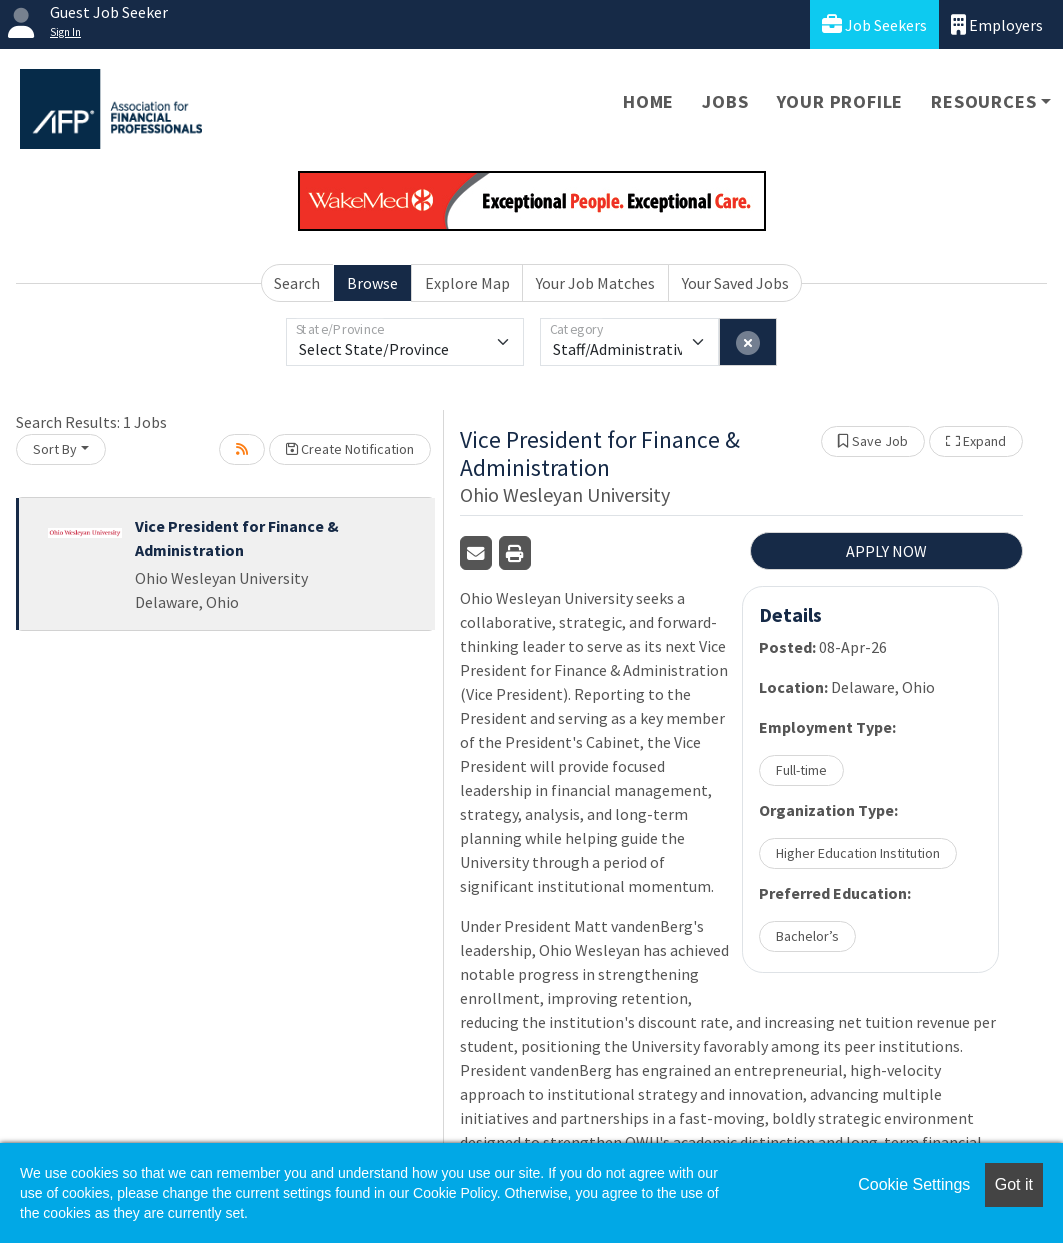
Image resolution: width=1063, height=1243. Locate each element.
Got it (1014, 1184)
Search (297, 283)
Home (648, 101)
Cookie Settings (914, 1184)
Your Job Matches (595, 283)
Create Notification (350, 449)
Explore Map (467, 283)
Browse (372, 283)
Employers (997, 24)
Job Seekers (874, 24)
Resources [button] (983, 101)
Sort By (55, 449)
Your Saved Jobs (735, 283)
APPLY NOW (886, 551)
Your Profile (840, 101)
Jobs (725, 101)
